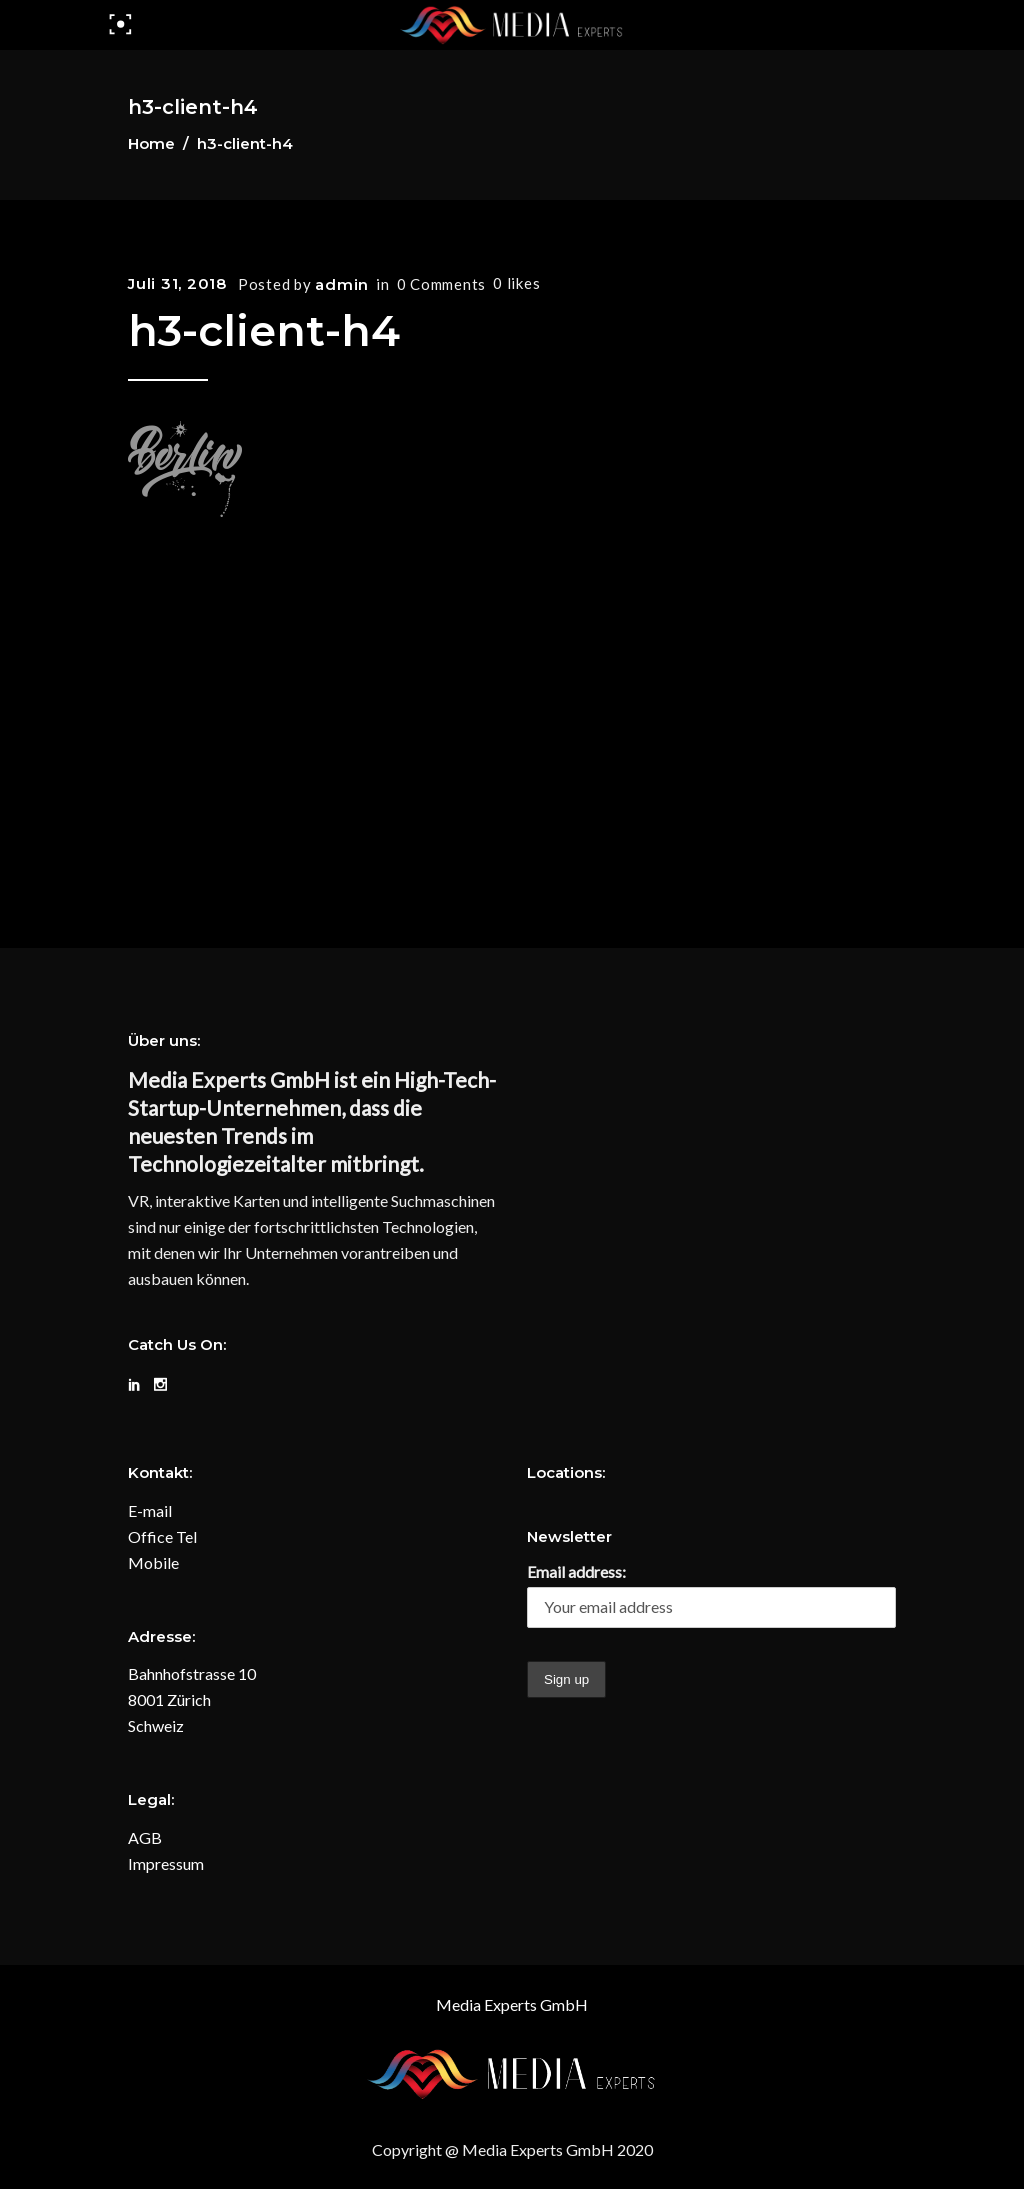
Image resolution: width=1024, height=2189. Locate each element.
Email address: (576, 1571)
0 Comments (442, 284)
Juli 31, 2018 (177, 283)
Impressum (166, 1863)
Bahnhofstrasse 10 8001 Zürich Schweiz (192, 1699)
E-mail (150, 1510)
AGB (145, 1837)
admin (342, 284)
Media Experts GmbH (512, 2004)
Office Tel (162, 1536)
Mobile (153, 1562)
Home (151, 143)
